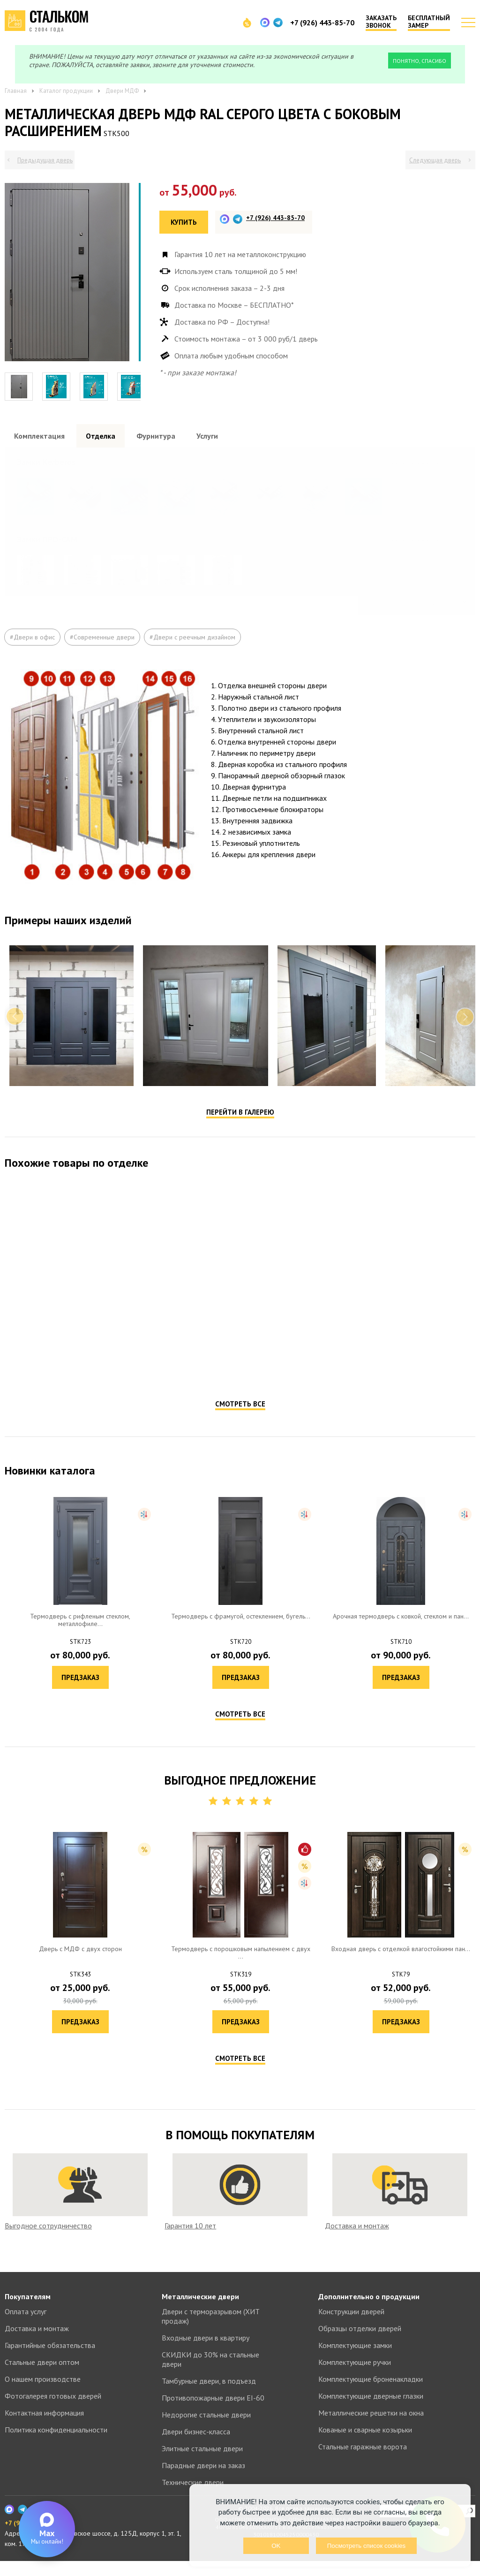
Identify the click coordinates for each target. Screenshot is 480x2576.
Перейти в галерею (240, 1141)
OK (275, 2545)
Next (465, 1046)
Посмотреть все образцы (429, 460)
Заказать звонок (381, 22)
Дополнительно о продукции (369, 2311)
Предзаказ (123, 1396)
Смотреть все (240, 1433)
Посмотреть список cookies (366, 2545)
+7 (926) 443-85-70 (322, 22)
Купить (184, 222)
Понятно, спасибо (419, 60)
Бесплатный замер (429, 22)
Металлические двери (200, 2311)
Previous (15, 1046)
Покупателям (28, 2311)
